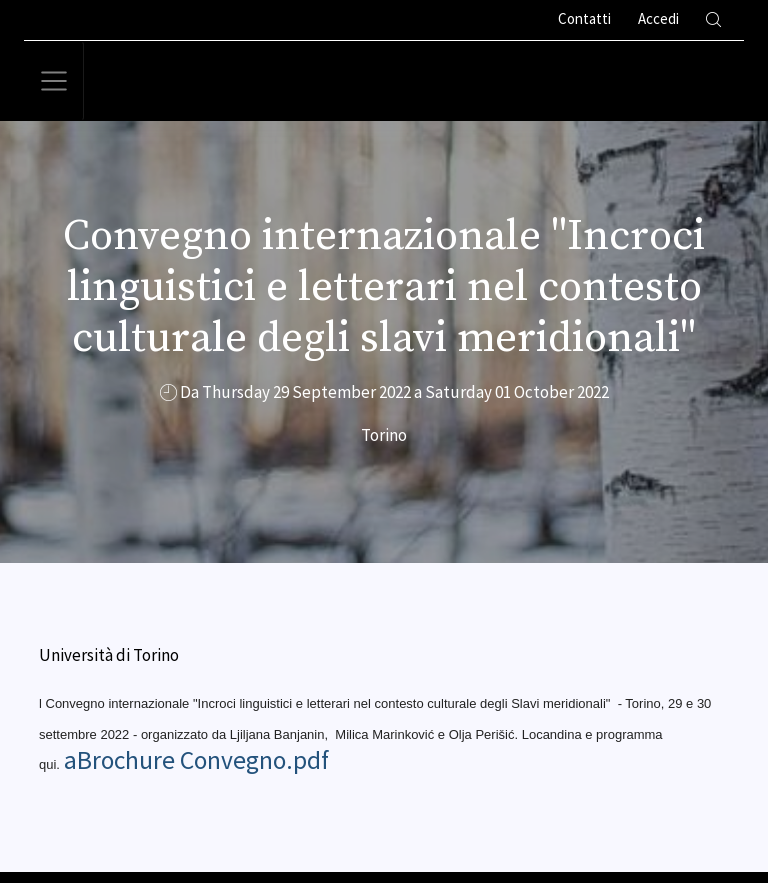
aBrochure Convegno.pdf (196, 760)
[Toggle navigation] (54, 81)
